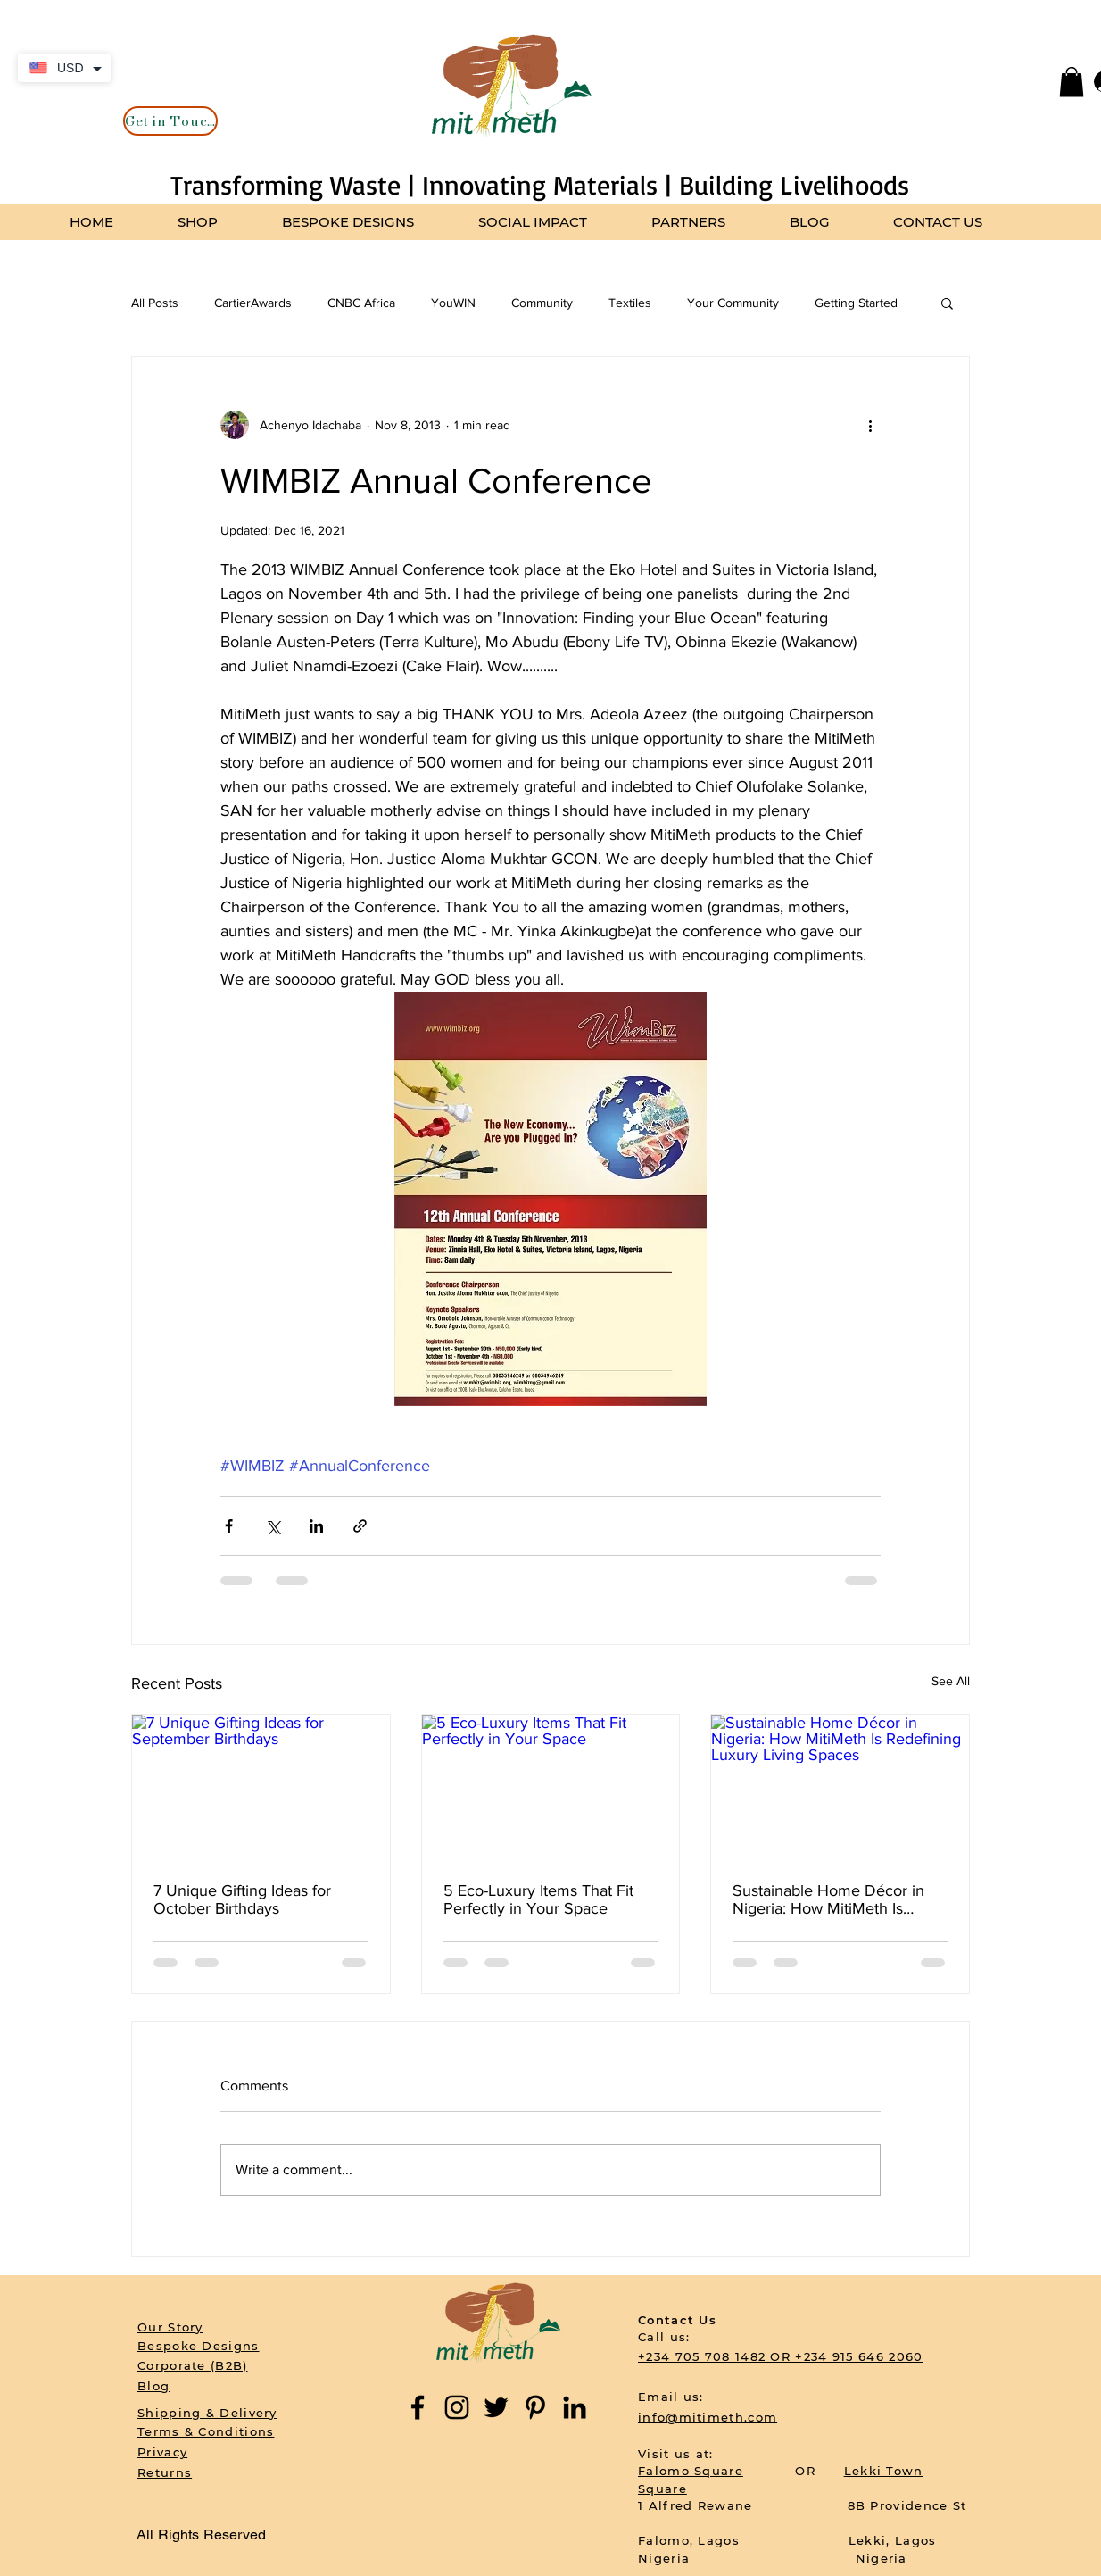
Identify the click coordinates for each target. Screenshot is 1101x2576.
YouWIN (453, 302)
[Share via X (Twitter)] (272, 1525)
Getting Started (856, 302)
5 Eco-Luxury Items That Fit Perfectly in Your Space (538, 1899)
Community (542, 302)
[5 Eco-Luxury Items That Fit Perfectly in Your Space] (551, 1787)
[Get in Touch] (170, 121)
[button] (1071, 81)
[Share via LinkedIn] (316, 1525)
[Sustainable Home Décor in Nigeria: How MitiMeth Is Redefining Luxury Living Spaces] (840, 1787)
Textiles (629, 302)
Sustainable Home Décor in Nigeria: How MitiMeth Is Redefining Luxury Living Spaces (828, 1899)
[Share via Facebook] (228, 1525)
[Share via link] (360, 1525)
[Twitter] (496, 2407)
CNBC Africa (361, 302)
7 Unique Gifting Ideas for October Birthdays (242, 1899)
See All (950, 1681)
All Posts (154, 302)
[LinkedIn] (575, 2407)
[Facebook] (417, 2407)
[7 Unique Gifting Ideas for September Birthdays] (261, 1787)
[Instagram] (457, 2407)
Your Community (733, 302)
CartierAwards (253, 302)
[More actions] (870, 425)
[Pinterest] (535, 2407)
